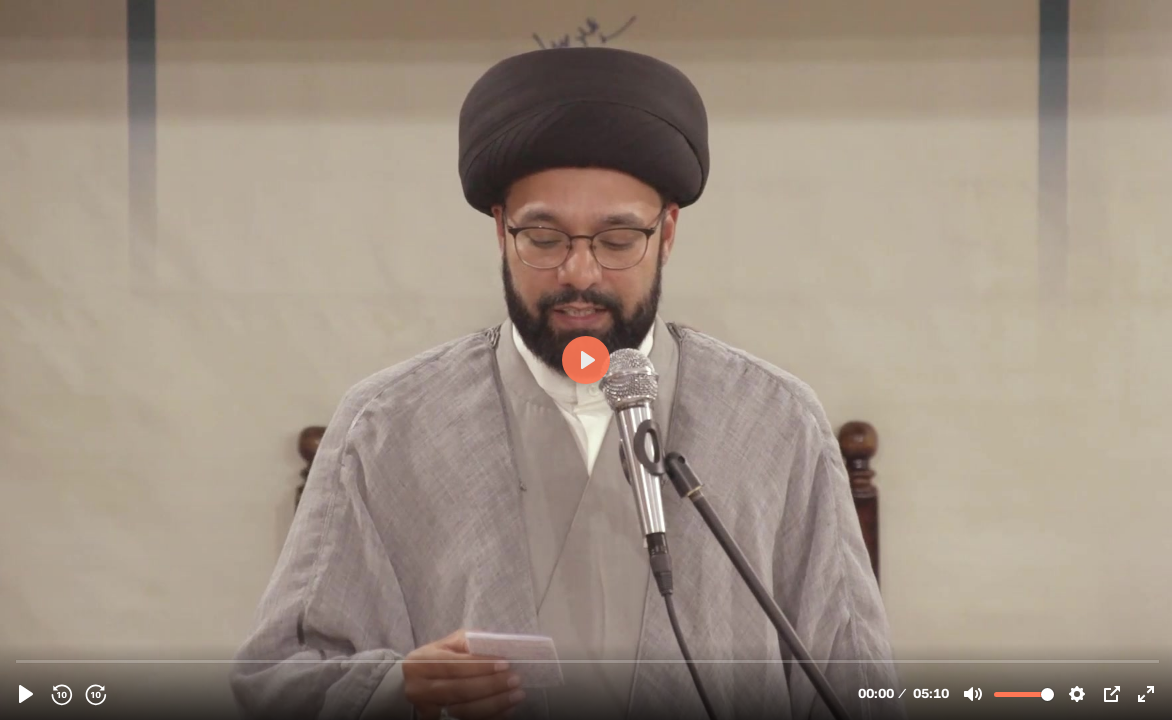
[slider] (588, 660)
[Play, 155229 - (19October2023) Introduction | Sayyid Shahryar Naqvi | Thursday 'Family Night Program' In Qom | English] (26, 694)
